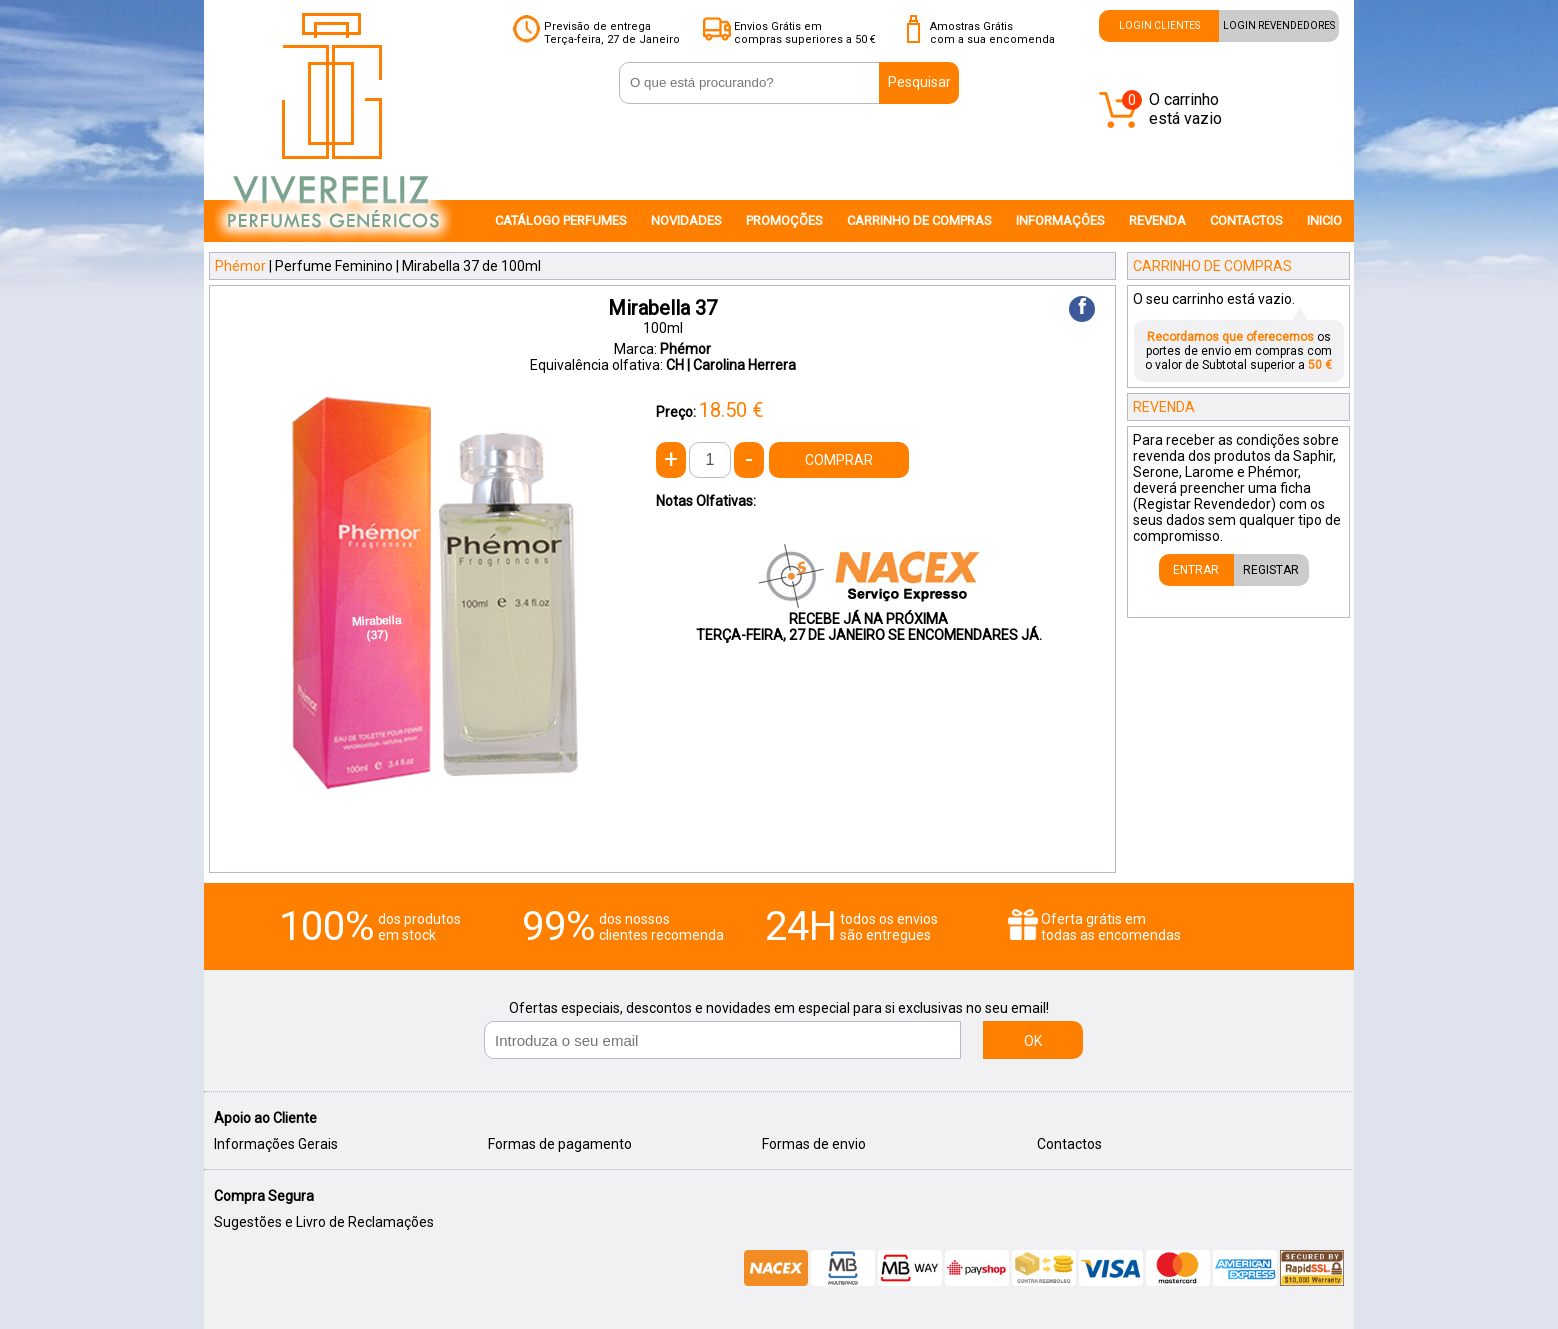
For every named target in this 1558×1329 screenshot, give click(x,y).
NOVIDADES (686, 220)
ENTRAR (1196, 570)
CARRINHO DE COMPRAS (919, 220)
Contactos (1069, 1144)
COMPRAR (839, 460)
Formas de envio (814, 1144)
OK (1033, 1041)
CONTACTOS (1246, 220)
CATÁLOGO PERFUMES (561, 220)
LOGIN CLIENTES (1159, 25)
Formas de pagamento (560, 1144)
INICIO (1324, 220)
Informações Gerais (276, 1144)
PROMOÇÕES (784, 220)
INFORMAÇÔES (1060, 220)
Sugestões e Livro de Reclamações (324, 1222)
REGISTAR (1271, 570)
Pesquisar (919, 82)
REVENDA (1157, 220)
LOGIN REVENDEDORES (1279, 25)
